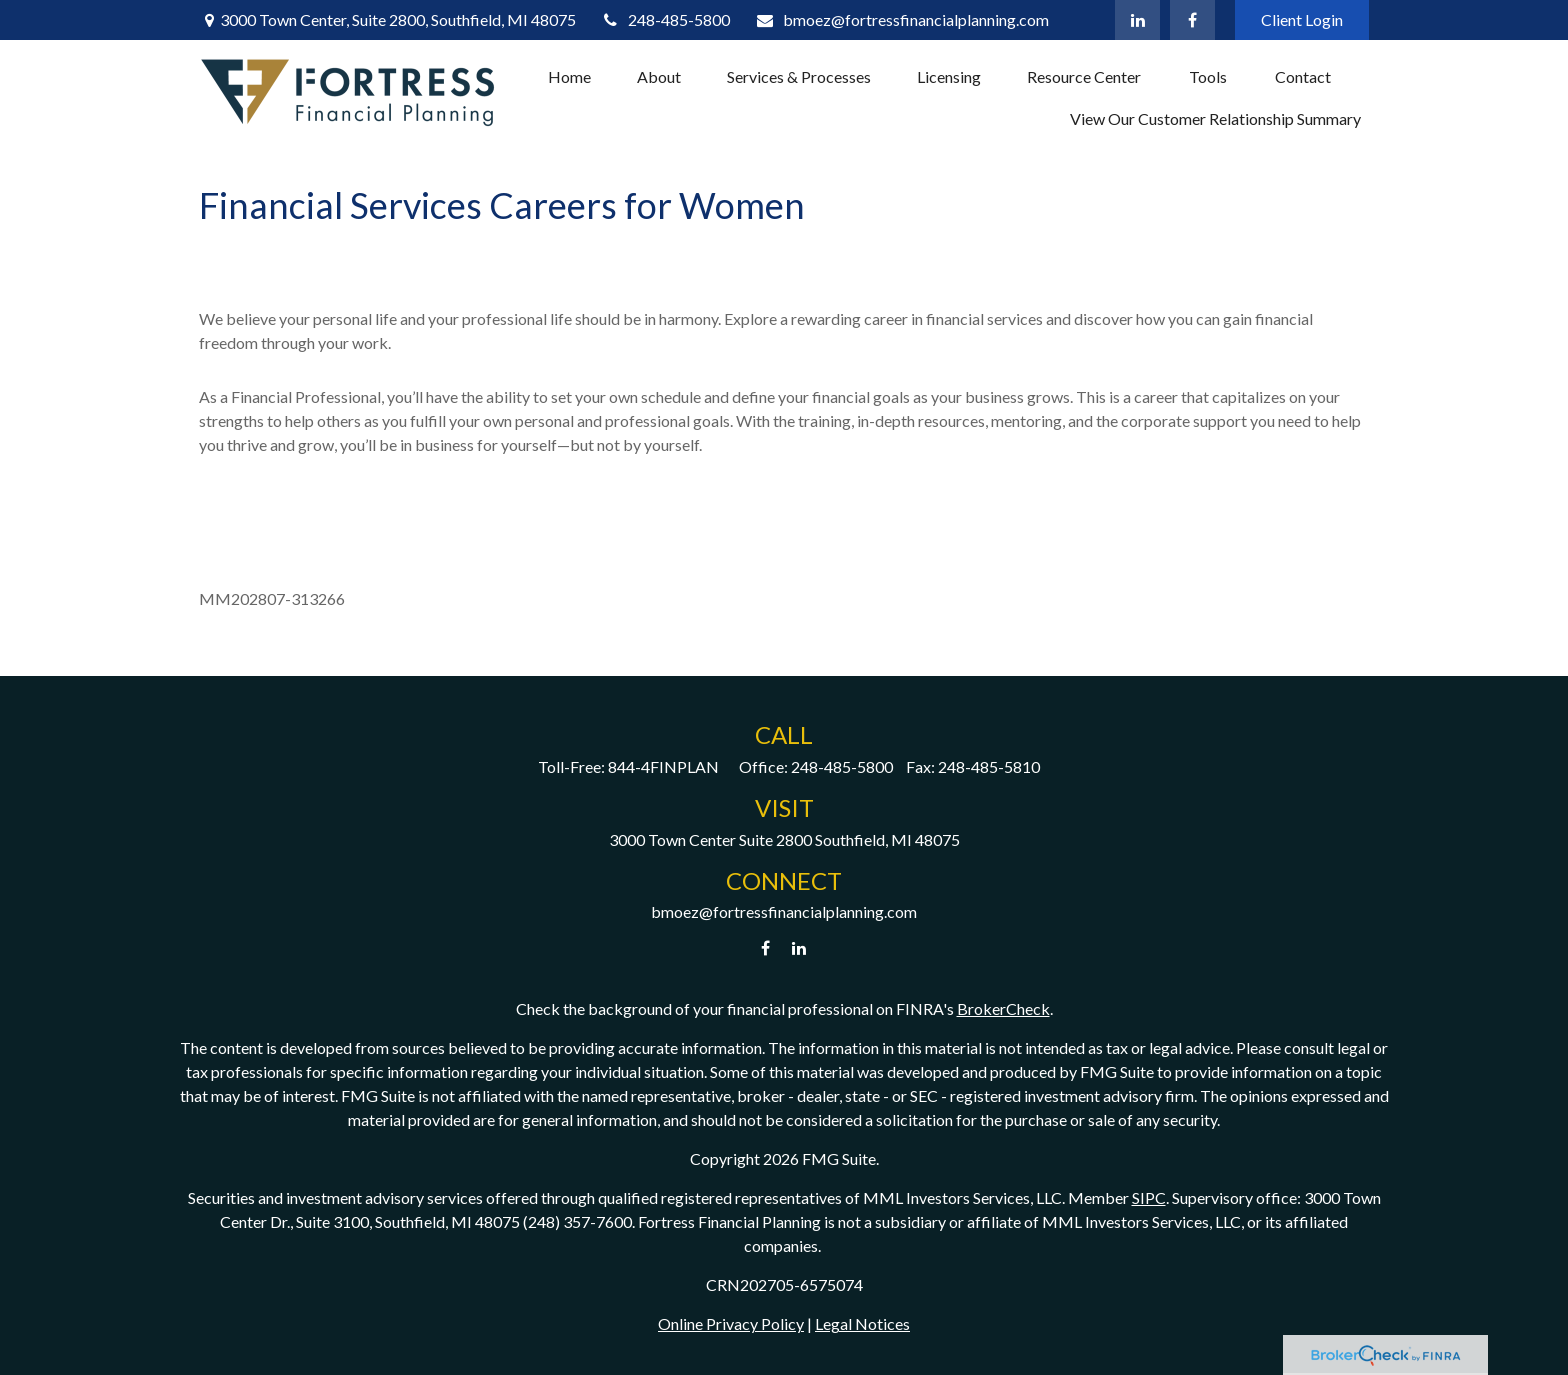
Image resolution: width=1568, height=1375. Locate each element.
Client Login (1302, 19)
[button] (569, 76)
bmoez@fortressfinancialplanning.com (902, 19)
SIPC (1149, 1197)
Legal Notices (862, 1323)
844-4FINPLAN (663, 766)
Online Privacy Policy (731, 1323)
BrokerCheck (1003, 1008)
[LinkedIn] (1137, 20)
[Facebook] (1192, 20)
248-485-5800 (666, 19)
